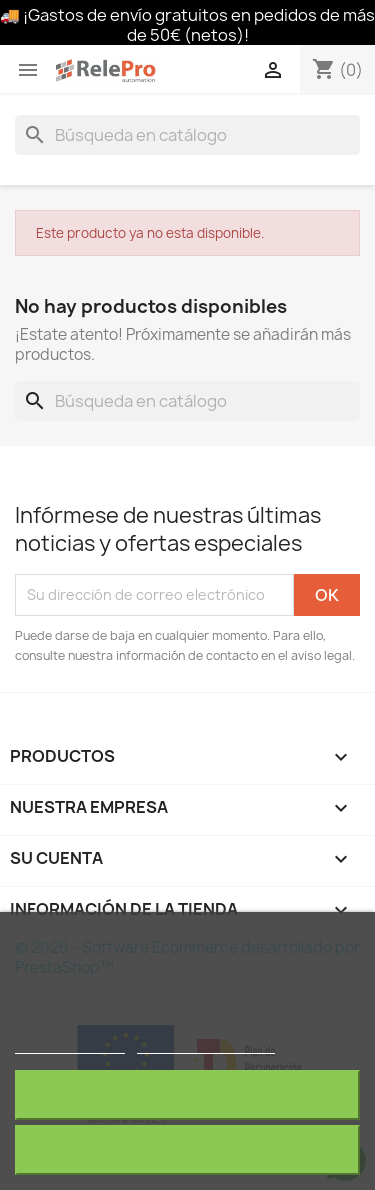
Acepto (188, 1149)
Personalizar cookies (206, 1044)
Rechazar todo (187, 1094)
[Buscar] (187, 135)
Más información (70, 1044)
